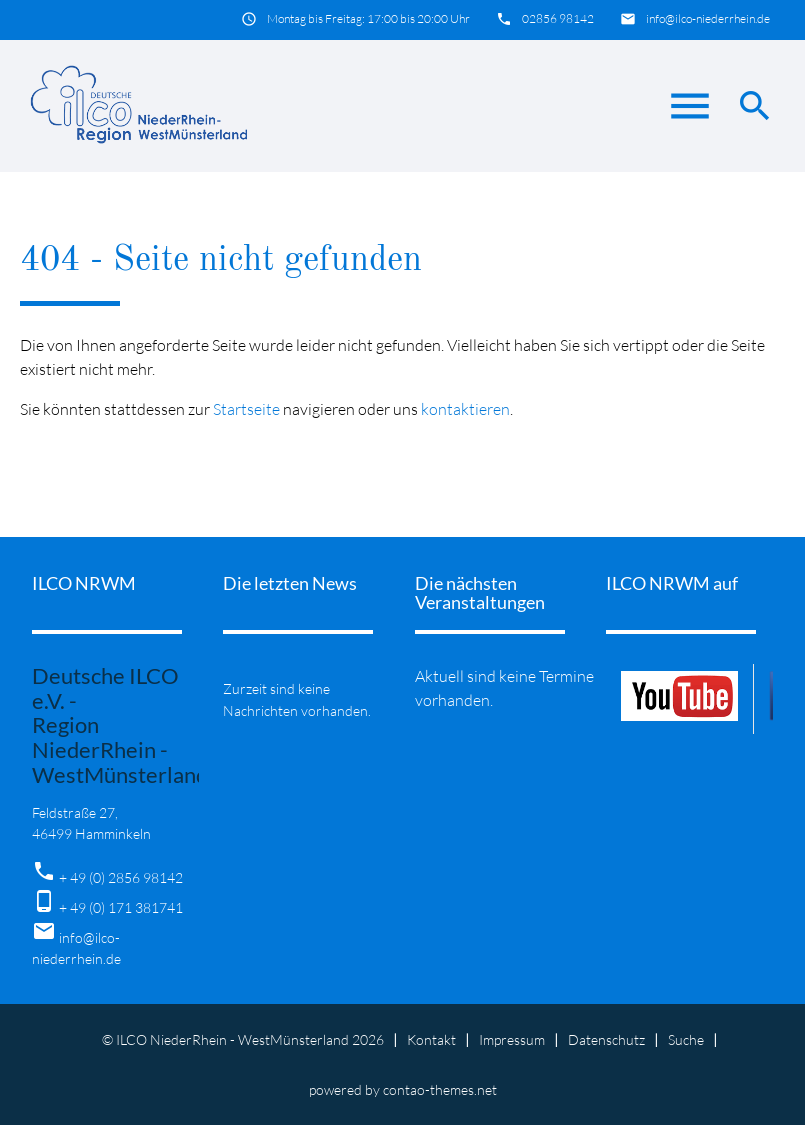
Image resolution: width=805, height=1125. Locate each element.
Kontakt (431, 1039)
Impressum (512, 1039)
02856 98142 (558, 18)
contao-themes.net (440, 1089)
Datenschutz (606, 1039)
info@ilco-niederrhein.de (708, 18)
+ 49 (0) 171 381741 (121, 907)
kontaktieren (465, 409)
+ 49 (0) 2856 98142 (121, 877)
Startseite (246, 409)
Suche (686, 1039)
